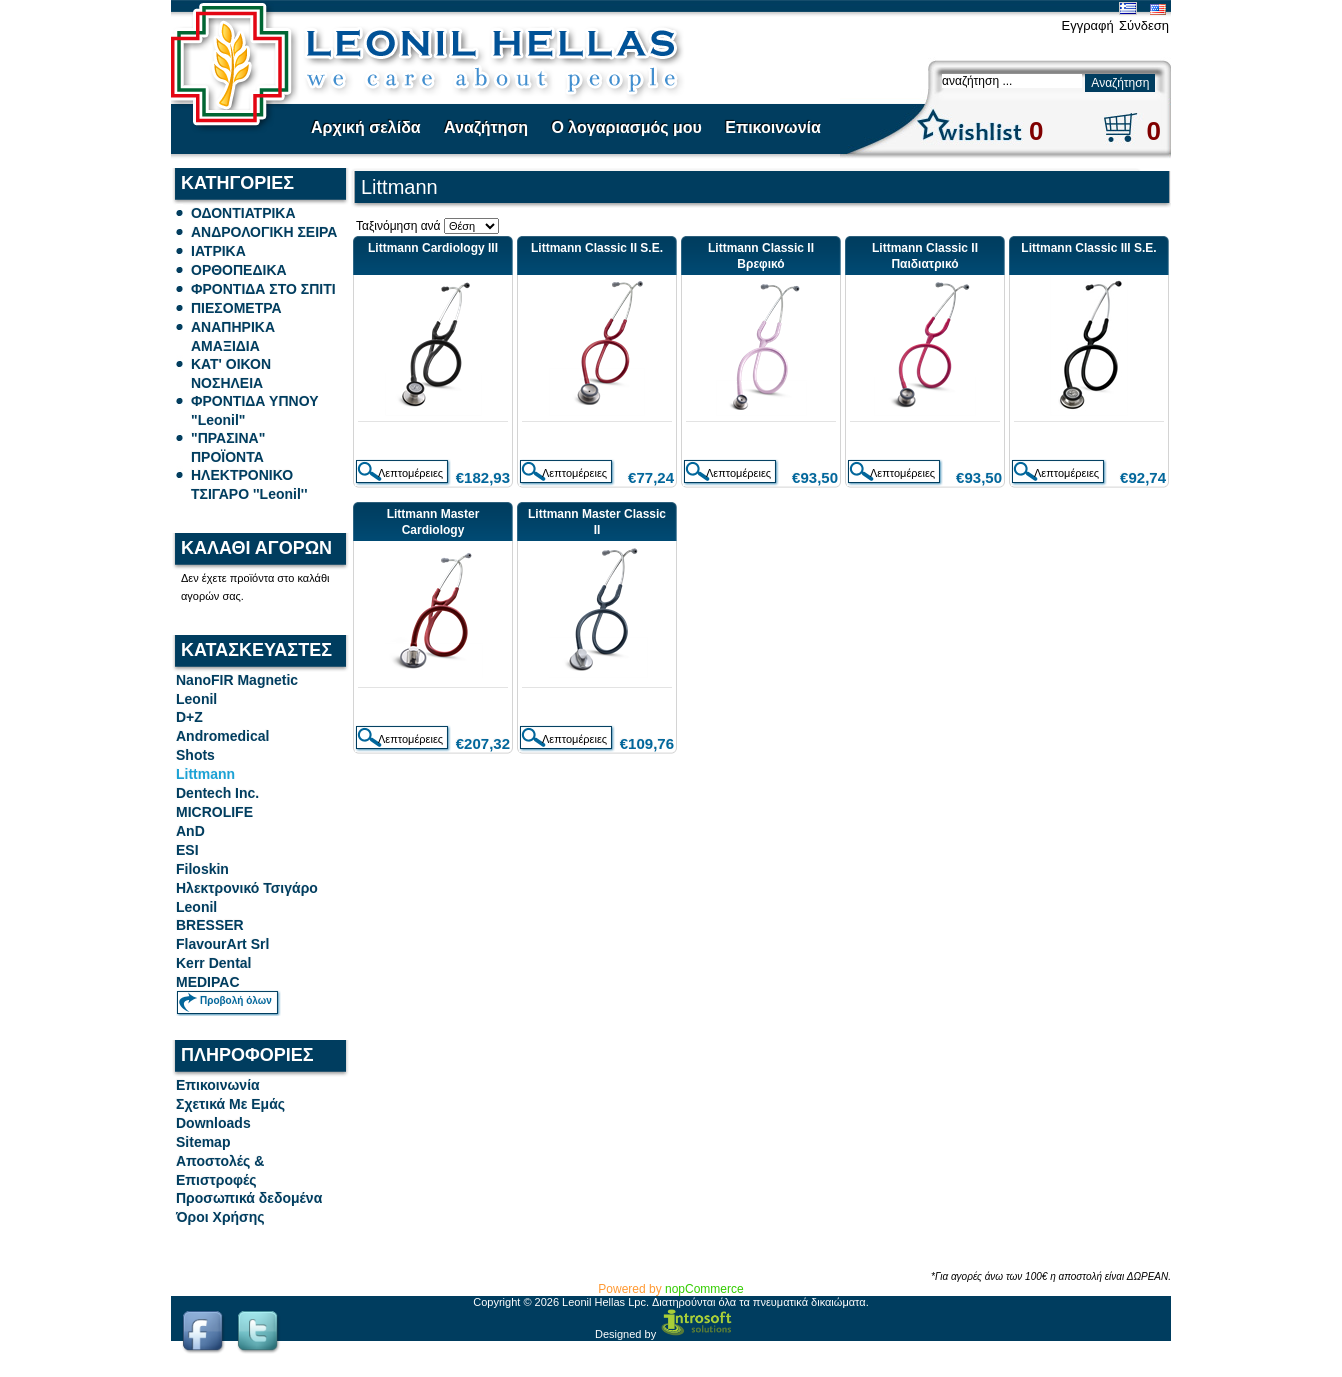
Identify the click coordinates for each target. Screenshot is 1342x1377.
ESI (187, 850)
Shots (195, 755)
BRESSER (210, 925)
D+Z (189, 717)
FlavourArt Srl (222, 944)
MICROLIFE (214, 812)
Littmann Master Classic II (597, 522)
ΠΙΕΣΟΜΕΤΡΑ (236, 308)
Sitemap (203, 1142)
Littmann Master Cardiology (433, 522)
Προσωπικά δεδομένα (249, 1198)
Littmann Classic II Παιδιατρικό (925, 256)
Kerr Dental (213, 963)
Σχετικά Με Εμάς (230, 1104)
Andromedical (222, 736)
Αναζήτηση (486, 127)
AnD (190, 831)
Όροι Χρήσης (220, 1217)
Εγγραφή (1087, 25)
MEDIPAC (208, 982)
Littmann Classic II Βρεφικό (761, 256)
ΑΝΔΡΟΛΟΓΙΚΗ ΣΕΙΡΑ (264, 232)
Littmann (205, 774)
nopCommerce (704, 1289)
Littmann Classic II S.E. (597, 248)
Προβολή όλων (236, 1000)
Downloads (213, 1123)
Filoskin (202, 869)
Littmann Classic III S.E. (1088, 248)
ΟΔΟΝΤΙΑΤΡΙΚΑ (243, 213)
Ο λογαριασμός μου (626, 127)
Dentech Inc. (217, 793)
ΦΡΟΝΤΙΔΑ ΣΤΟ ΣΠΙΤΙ (263, 289)
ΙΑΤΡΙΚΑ (218, 251)
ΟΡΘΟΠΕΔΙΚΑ (239, 270)
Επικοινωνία (773, 127)
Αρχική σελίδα (366, 127)
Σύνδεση (1144, 25)
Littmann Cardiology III (433, 248)
